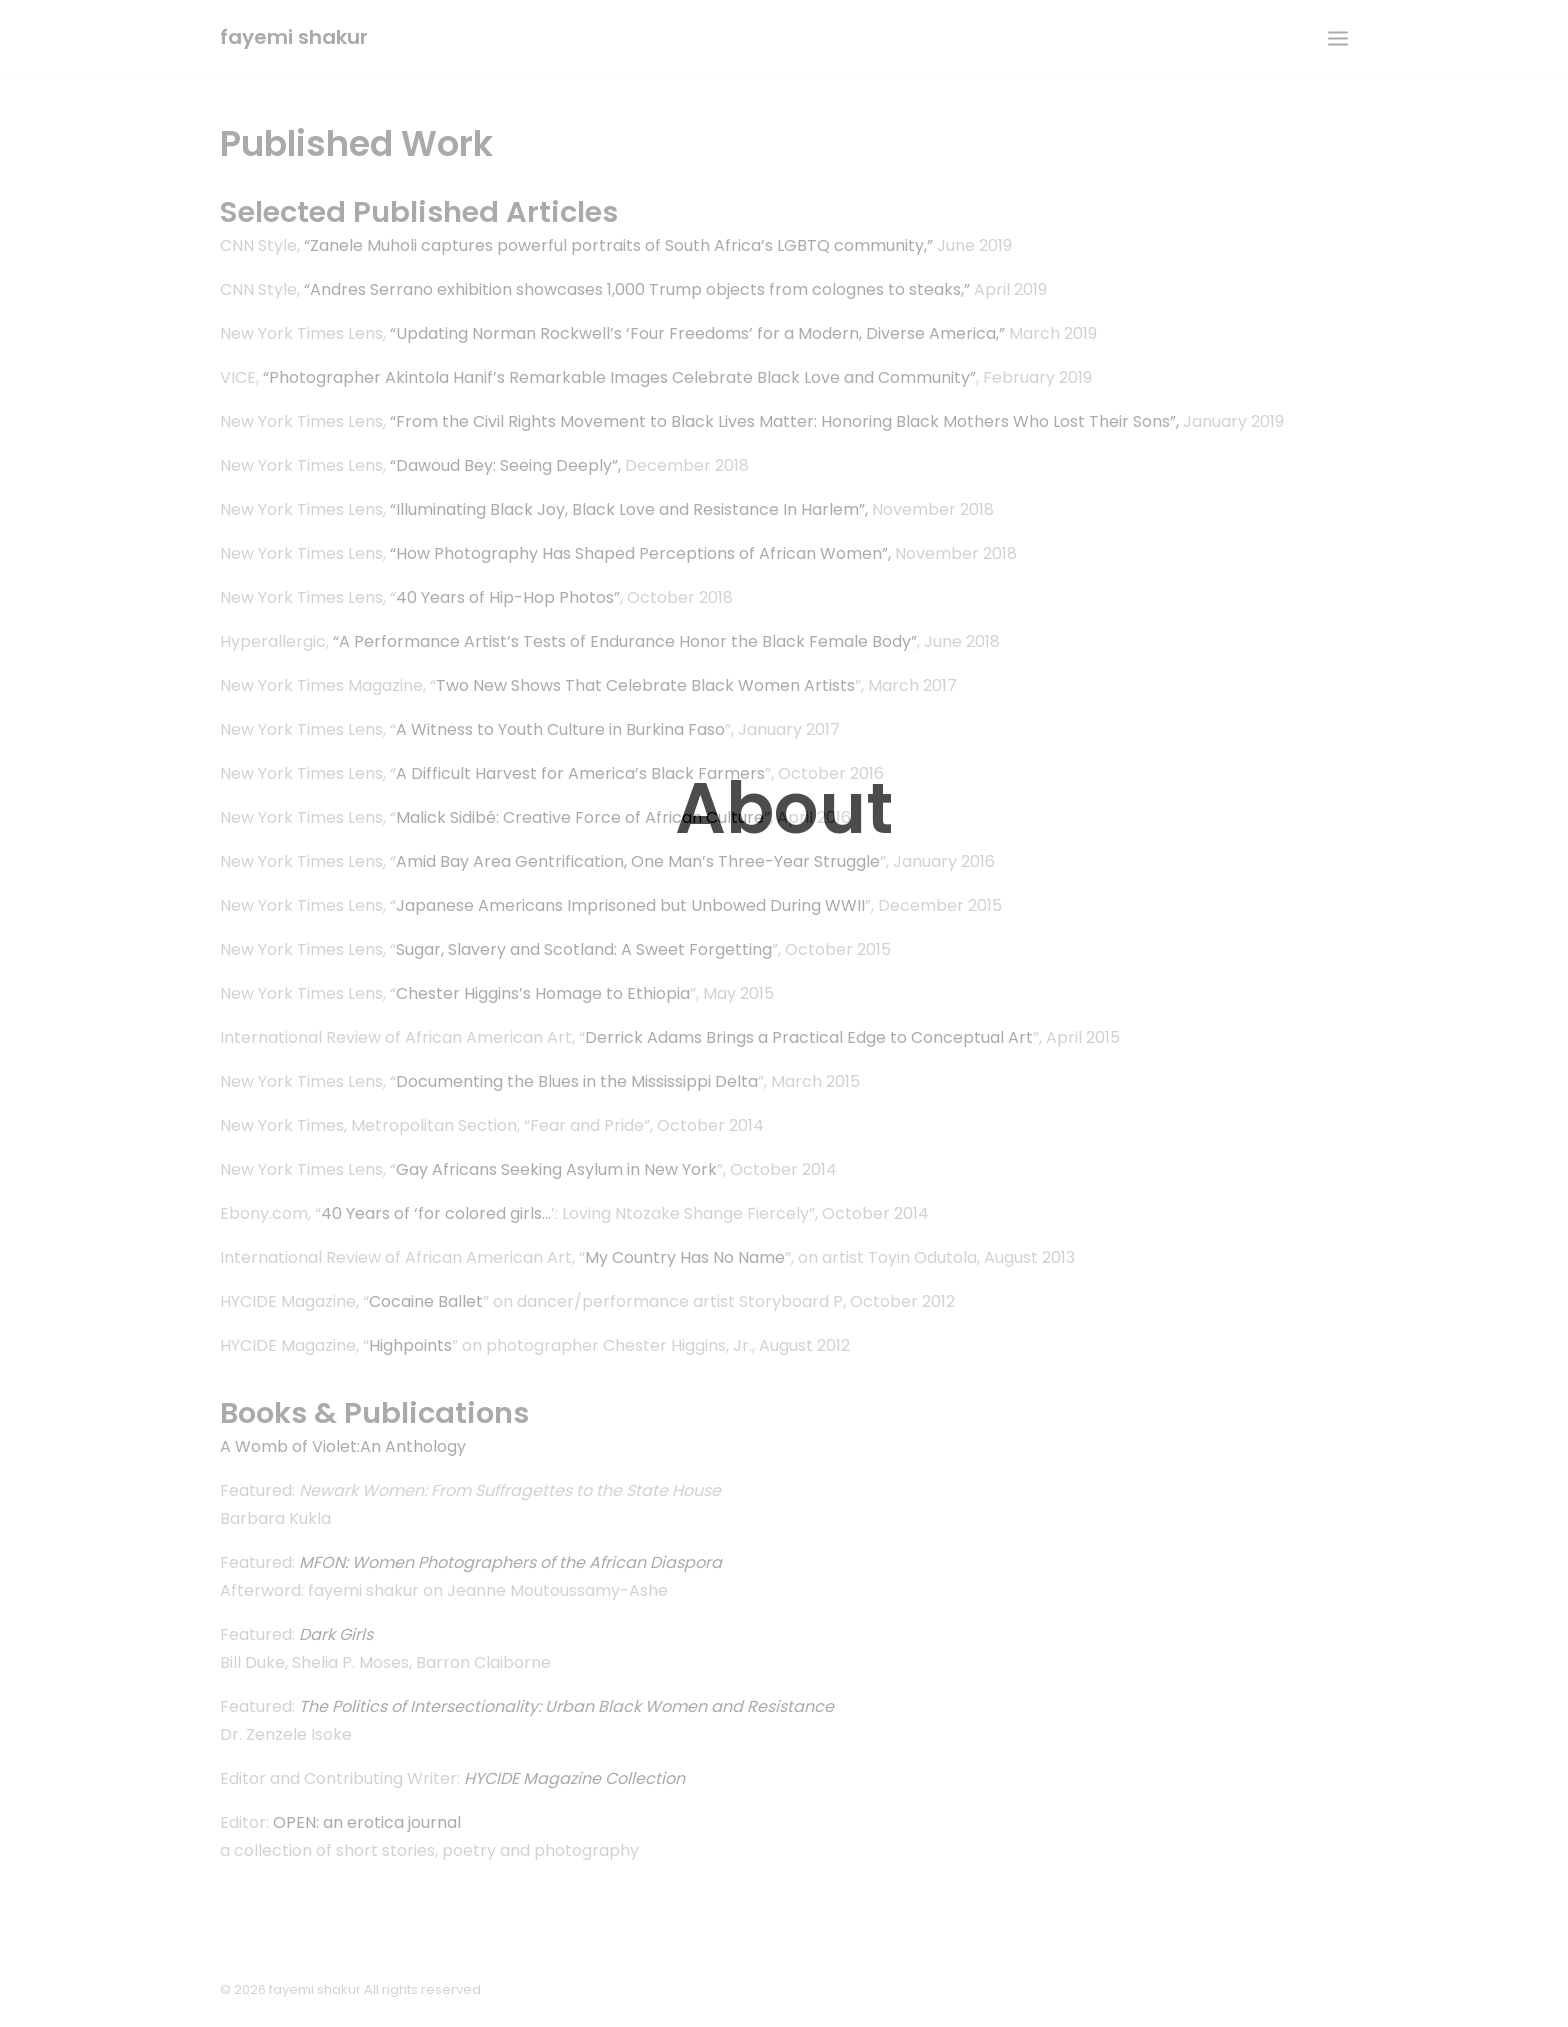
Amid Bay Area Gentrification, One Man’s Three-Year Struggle (638, 861)
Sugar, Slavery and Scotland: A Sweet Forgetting (584, 949)
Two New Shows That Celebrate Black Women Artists (645, 685)
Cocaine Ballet (426, 1301)
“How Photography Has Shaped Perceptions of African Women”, (640, 553)
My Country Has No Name (685, 1257)
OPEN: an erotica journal (367, 1822)
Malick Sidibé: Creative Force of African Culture (580, 817)
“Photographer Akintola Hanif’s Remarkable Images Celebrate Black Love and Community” (619, 377)
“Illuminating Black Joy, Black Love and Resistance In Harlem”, (629, 509)
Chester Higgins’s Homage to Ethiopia (543, 993)
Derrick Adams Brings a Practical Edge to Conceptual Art (809, 1037)
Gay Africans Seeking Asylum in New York (556, 1169)
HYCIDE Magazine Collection (574, 1778)
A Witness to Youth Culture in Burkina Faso (560, 729)
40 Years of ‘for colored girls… (436, 1213)
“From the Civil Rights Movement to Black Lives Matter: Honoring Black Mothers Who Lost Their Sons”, (784, 421)
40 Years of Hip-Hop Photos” (508, 597)
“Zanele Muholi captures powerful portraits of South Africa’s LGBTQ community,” (618, 245)
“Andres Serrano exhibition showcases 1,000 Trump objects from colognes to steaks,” (637, 289)
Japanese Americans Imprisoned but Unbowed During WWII (630, 905)
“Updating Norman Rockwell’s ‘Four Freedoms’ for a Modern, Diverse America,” (697, 333)
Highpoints (410, 1345)
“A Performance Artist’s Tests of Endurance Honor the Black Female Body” (625, 641)
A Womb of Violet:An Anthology (343, 1446)
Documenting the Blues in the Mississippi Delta (577, 1081)
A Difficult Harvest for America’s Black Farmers (580, 773)
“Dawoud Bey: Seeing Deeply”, (505, 465)
